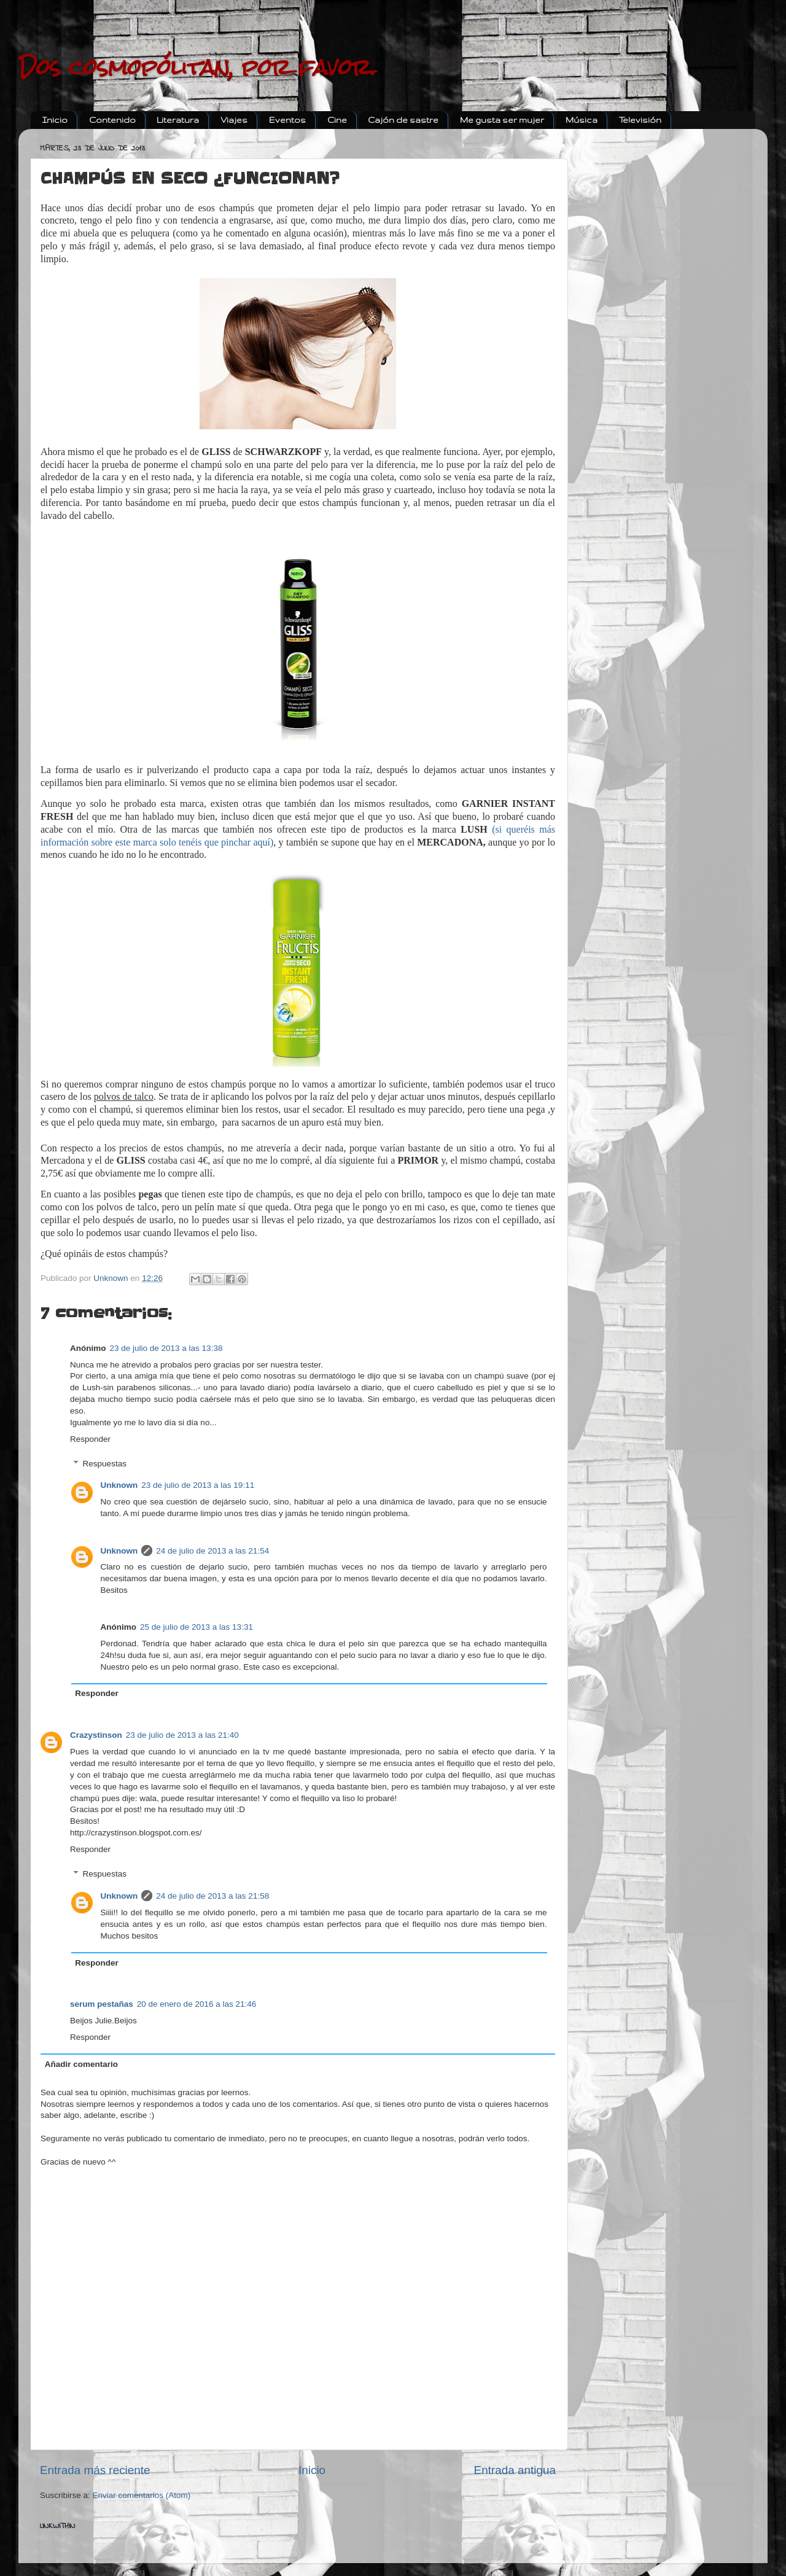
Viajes (233, 119)
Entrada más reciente (95, 2470)
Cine (337, 119)
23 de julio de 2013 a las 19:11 (197, 1485)
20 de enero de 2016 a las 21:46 (196, 2004)
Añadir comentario (81, 2064)
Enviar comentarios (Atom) (142, 2495)
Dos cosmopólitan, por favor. (197, 67)
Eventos (287, 119)
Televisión (640, 119)
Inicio (55, 119)
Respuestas (104, 1463)
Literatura (178, 119)
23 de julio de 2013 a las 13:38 (166, 1348)
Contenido (112, 119)
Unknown (119, 1485)
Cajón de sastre (403, 119)
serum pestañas (101, 2004)
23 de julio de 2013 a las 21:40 (182, 1735)
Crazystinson (96, 1735)
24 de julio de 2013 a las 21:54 (212, 1550)
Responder (90, 1439)
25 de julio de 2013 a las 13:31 (196, 1627)
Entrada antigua (515, 2470)
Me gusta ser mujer (502, 119)
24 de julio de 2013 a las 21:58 (212, 1896)
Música (581, 119)
